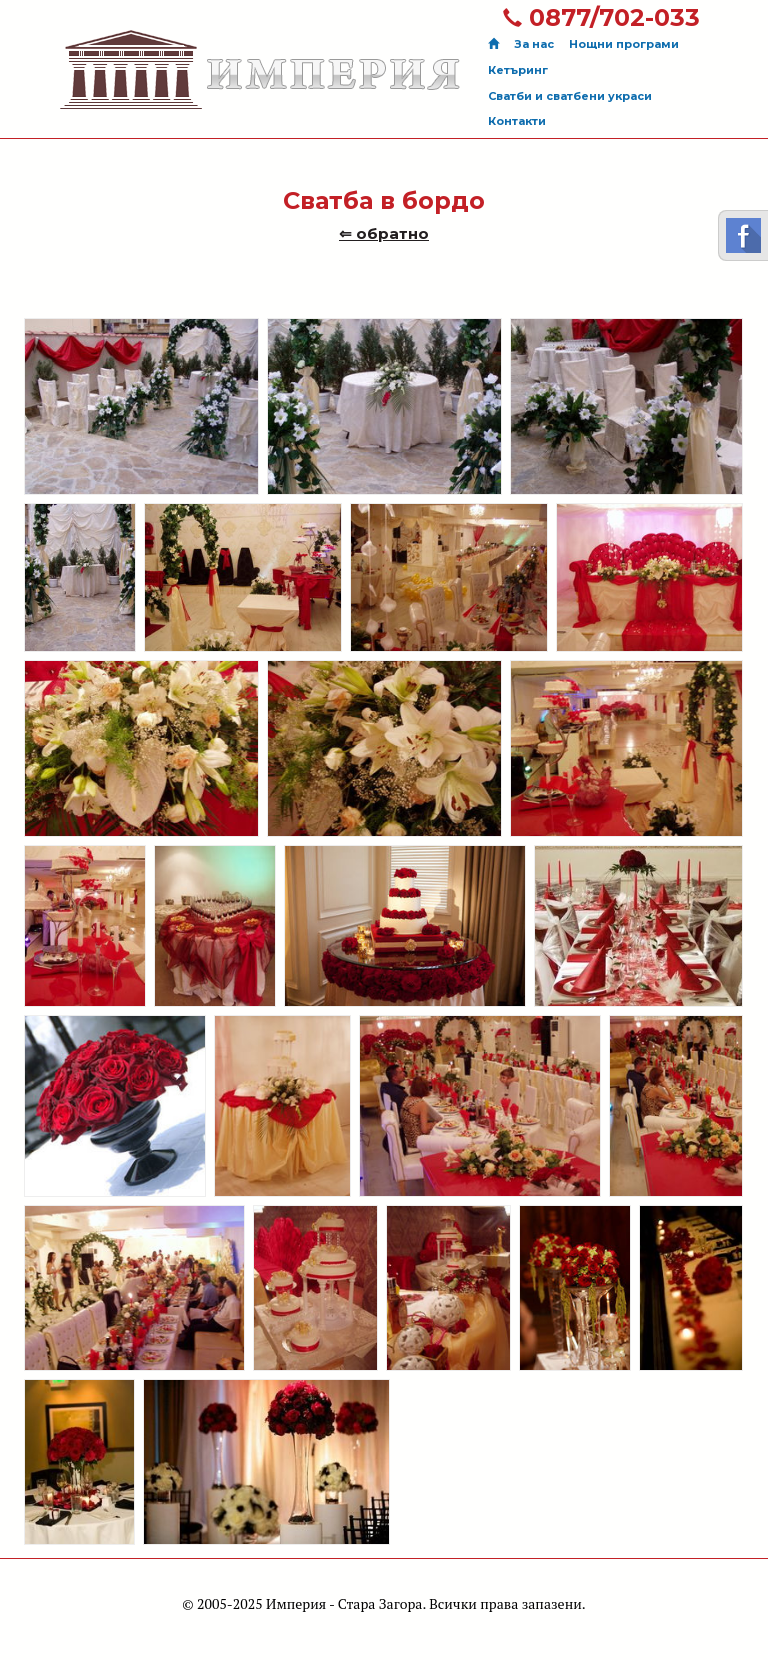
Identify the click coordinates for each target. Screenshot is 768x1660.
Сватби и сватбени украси (570, 96)
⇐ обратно (384, 233)
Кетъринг (518, 70)
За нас (534, 44)
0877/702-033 (601, 17)
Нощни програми (624, 44)
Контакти (517, 121)
